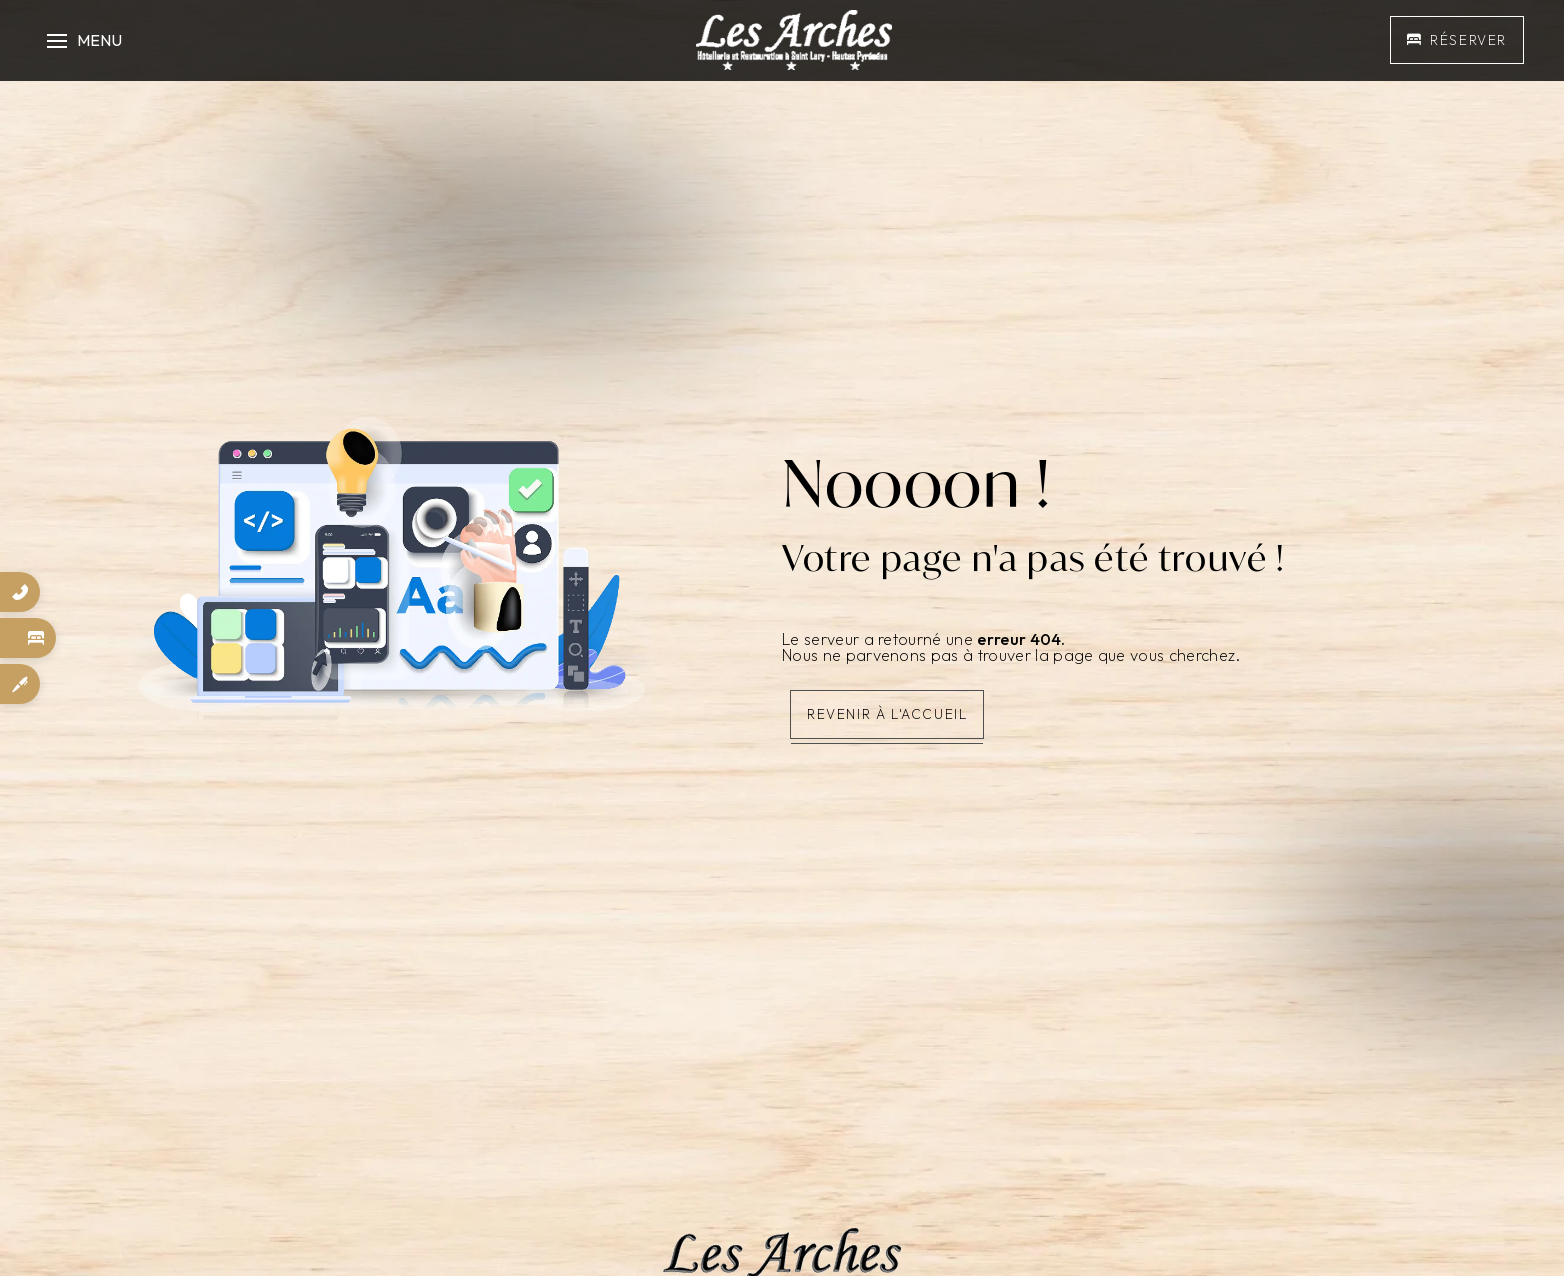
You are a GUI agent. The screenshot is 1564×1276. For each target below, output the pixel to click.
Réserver (1457, 40)
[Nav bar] (82, 40)
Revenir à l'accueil (887, 714)
